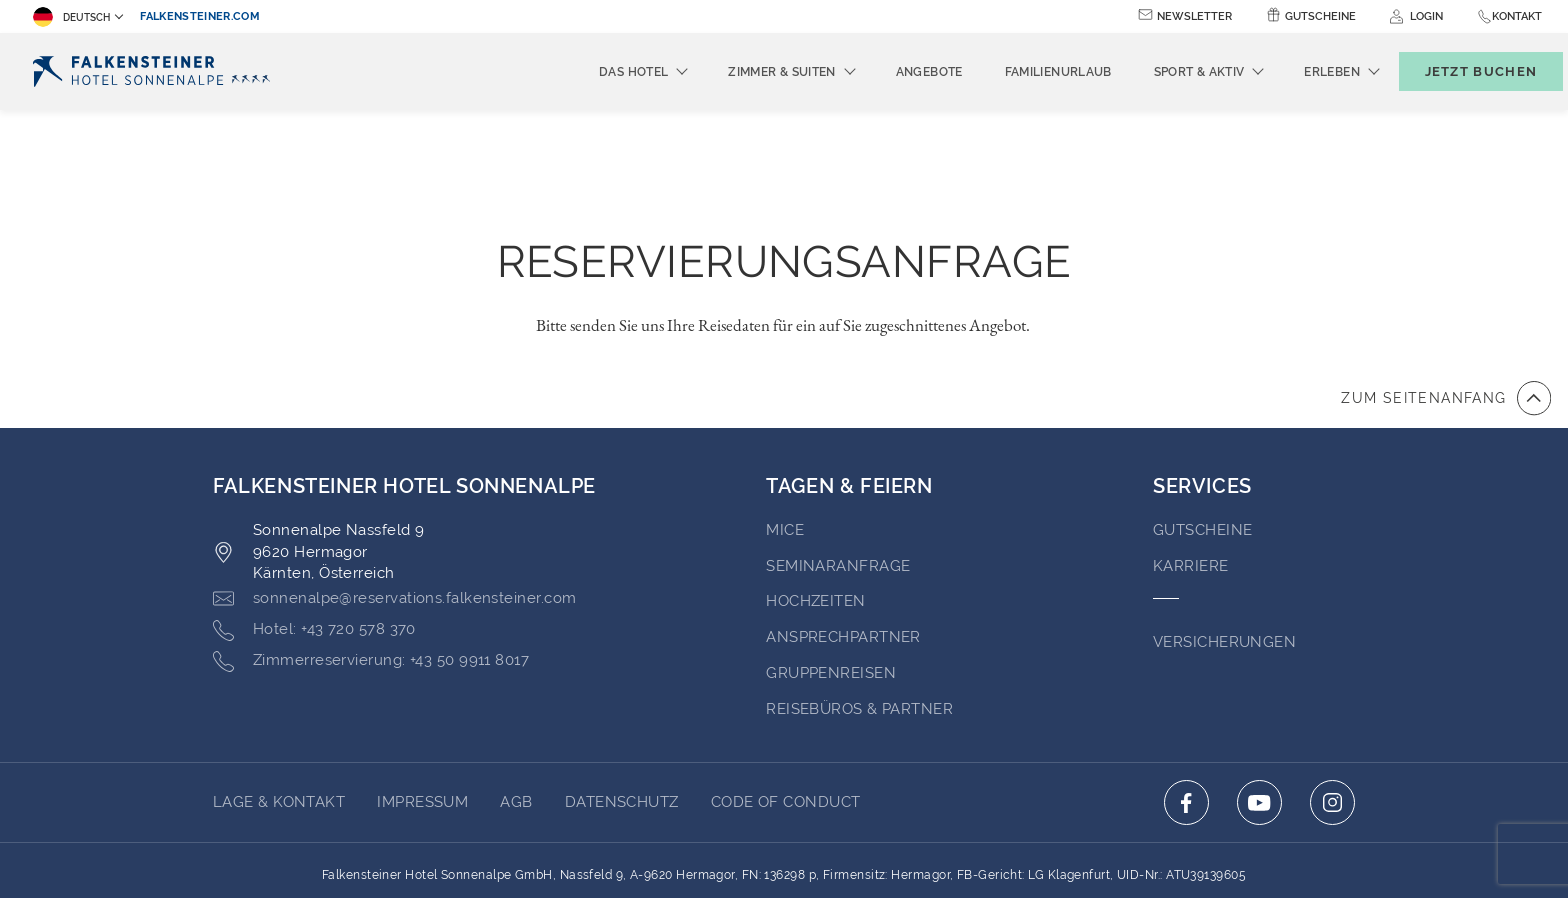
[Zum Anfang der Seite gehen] (1446, 288)
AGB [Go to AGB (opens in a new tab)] (516, 692)
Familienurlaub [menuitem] (1025, 72)
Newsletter (1194, 16)
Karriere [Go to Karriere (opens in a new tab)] (1191, 456)
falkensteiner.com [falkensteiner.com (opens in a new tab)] (200, 16)
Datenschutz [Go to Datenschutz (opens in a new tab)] (622, 692)
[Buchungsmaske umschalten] (1460, 71)
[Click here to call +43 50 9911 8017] (371, 551)
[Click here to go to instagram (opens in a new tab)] (1332, 692)
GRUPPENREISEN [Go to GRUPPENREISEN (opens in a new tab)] (831, 563)
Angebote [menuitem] (896, 72)
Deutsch (71, 17)
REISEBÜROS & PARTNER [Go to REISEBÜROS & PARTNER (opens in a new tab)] (859, 599)
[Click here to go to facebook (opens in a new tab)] (1186, 692)
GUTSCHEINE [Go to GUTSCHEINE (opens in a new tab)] (1203, 420)
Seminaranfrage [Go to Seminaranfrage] (838, 456)
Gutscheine (1320, 16)
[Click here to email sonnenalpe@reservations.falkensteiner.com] (394, 489)
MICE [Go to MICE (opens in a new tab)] (785, 420)
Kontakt (1517, 16)
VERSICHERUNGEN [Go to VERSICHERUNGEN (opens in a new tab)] (1224, 532)
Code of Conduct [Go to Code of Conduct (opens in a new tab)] (786, 692)
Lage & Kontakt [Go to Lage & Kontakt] (279, 692)
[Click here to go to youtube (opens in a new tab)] (1259, 692)
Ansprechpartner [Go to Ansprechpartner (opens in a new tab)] (843, 527)
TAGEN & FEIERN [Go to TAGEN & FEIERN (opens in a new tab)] (849, 376)
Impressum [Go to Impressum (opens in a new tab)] (422, 692)
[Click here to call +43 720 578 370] (314, 520)
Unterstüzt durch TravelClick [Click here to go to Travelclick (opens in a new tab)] (784, 846)
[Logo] (151, 71)
